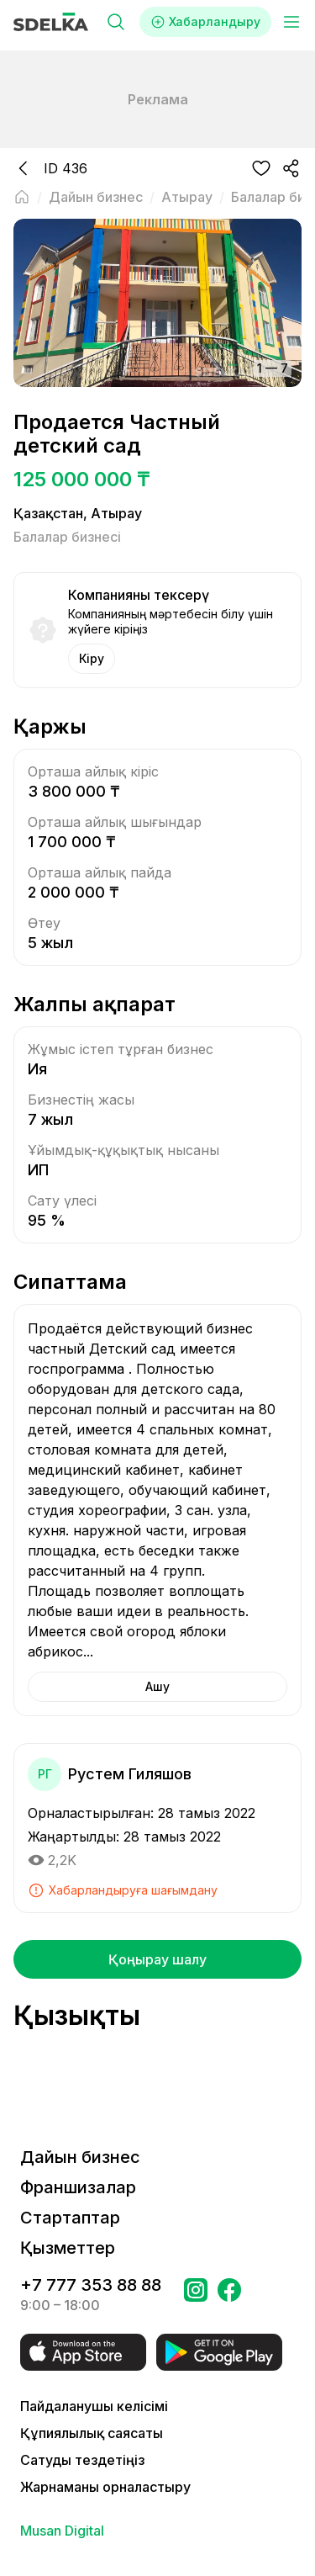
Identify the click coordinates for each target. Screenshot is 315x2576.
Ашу (157, 1686)
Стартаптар (70, 2218)
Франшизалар (78, 2187)
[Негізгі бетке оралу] (21, 196)
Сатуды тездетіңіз (82, 2459)
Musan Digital (62, 2530)
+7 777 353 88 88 (90, 2285)
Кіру (91, 658)
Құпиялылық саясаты (91, 2433)
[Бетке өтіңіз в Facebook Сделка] (229, 2295)
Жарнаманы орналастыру (105, 2486)
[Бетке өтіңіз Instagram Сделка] (195, 2295)
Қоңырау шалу (157, 1959)
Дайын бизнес (80, 2157)
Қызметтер (67, 2248)
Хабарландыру (205, 21)
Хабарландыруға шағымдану (123, 1890)
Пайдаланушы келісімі (94, 2406)
